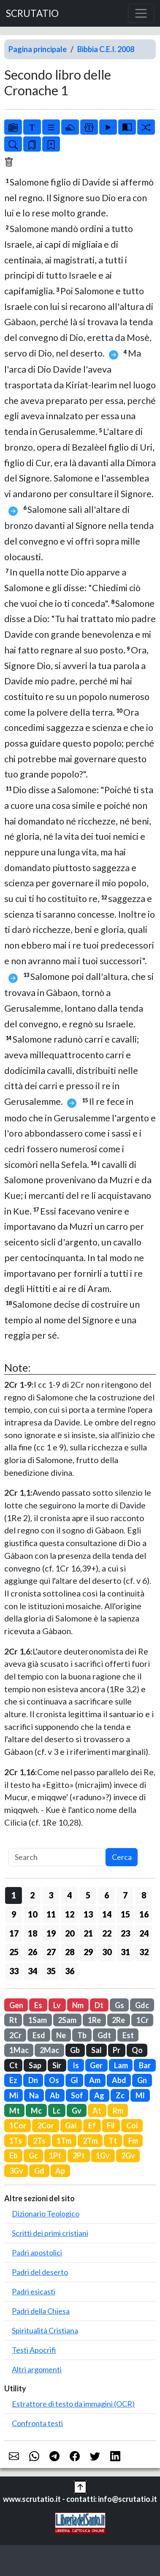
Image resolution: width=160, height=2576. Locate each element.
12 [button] (69, 1914)
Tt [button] (112, 2140)
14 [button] (106, 1914)
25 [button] (14, 1952)
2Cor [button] (45, 2125)
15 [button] (125, 1914)
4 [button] (69, 1895)
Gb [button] (75, 2050)
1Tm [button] (64, 2140)
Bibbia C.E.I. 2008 (105, 49)
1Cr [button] (142, 2020)
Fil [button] (111, 2125)
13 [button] (88, 1914)
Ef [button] (92, 2125)
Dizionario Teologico (45, 2213)
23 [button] (125, 1933)
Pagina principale (37, 49)
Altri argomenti (37, 2369)
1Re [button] (94, 2020)
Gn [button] (142, 2080)
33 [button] (14, 1971)
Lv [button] (57, 2005)
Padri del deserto (40, 2272)
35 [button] (51, 1971)
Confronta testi (37, 2423)
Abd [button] (119, 2080)
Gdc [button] (142, 2005)
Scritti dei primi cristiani (50, 2233)
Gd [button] (39, 2170)
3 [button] (51, 1895)
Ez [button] (13, 2080)
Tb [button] (82, 2035)
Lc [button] (56, 2110)
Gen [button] (16, 2005)
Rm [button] (118, 2110)
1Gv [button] (103, 2155)
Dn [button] (33, 2080)
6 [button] (106, 1895)
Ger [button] (96, 2065)
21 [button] (88, 1933)
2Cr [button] (15, 2035)
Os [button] (54, 2080)
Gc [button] (33, 2155)
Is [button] (76, 2065)
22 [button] (106, 1933)
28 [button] (69, 1952)
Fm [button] (133, 2140)
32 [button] (144, 1952)
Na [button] (34, 2095)
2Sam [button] (67, 2020)
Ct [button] (13, 2065)
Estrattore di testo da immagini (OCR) (73, 2403)
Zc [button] (120, 2095)
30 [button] (106, 1952)
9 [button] (13, 1914)
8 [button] (143, 1895)
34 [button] (32, 1971)
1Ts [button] (15, 2140)
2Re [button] (118, 2020)
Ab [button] (55, 2095)
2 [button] (32, 1895)
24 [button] (144, 1933)
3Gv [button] (16, 2170)
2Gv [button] (128, 2155)
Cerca (122, 1857)
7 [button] (125, 1895)
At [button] (96, 2110)
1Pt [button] (55, 2155)
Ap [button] (60, 2170)
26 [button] (32, 1952)
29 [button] (88, 1952)
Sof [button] (77, 2095)
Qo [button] (137, 2050)
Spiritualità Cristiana (45, 2330)
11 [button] (51, 1914)
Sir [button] (56, 2065)
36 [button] (69, 1971)
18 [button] (32, 1933)
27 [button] (51, 1952)
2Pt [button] (79, 2155)
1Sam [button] (37, 2020)
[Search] (57, 1857)
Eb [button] (13, 2155)
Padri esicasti (33, 2291)
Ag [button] (99, 2095)
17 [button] (14, 1933)
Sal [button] (96, 2050)
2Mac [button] (49, 2050)
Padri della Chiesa (41, 2311)
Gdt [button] (104, 2035)
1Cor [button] (17, 2125)
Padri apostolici (37, 2252)
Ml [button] (140, 2095)
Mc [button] (36, 2110)
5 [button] (88, 1895)
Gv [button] (76, 2110)
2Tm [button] (90, 2140)
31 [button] (125, 1952)
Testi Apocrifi (34, 2350)
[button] (80, 2485)
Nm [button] (78, 2005)
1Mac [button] (19, 2050)
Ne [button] (61, 2035)
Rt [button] (13, 2020)
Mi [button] (13, 2095)
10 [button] (32, 1914)
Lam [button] (121, 2065)
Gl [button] (74, 2080)
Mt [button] (14, 2110)
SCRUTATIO (32, 13)
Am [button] (94, 2080)
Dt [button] (99, 2005)
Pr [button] (116, 2050)
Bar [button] (145, 2065)
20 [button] (69, 1933)
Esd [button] (39, 2035)
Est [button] (128, 2035)
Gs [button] (119, 2005)
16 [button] (144, 1914)
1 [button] (13, 1895)
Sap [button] (35, 2065)
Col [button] (132, 2125)
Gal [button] (71, 2125)
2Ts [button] (39, 2140)
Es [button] (38, 2005)
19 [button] (51, 1933)
